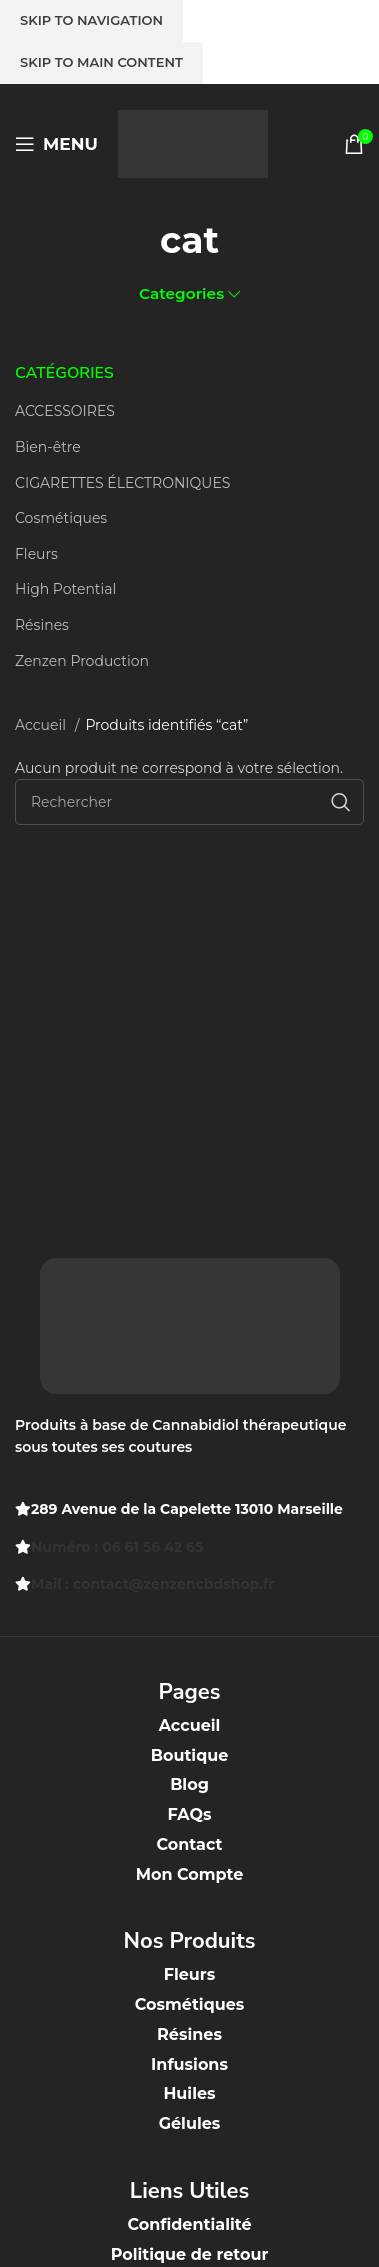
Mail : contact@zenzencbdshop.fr (152, 1584)
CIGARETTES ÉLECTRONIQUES (122, 483)
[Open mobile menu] (56, 144)
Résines (42, 625)
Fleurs (36, 554)
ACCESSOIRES (65, 411)
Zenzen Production (82, 661)
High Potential (65, 589)
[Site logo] (193, 143)
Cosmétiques (61, 518)
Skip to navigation (91, 20)
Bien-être (48, 447)
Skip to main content (101, 62)
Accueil (42, 725)
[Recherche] (189, 802)
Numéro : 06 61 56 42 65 (117, 1547)
